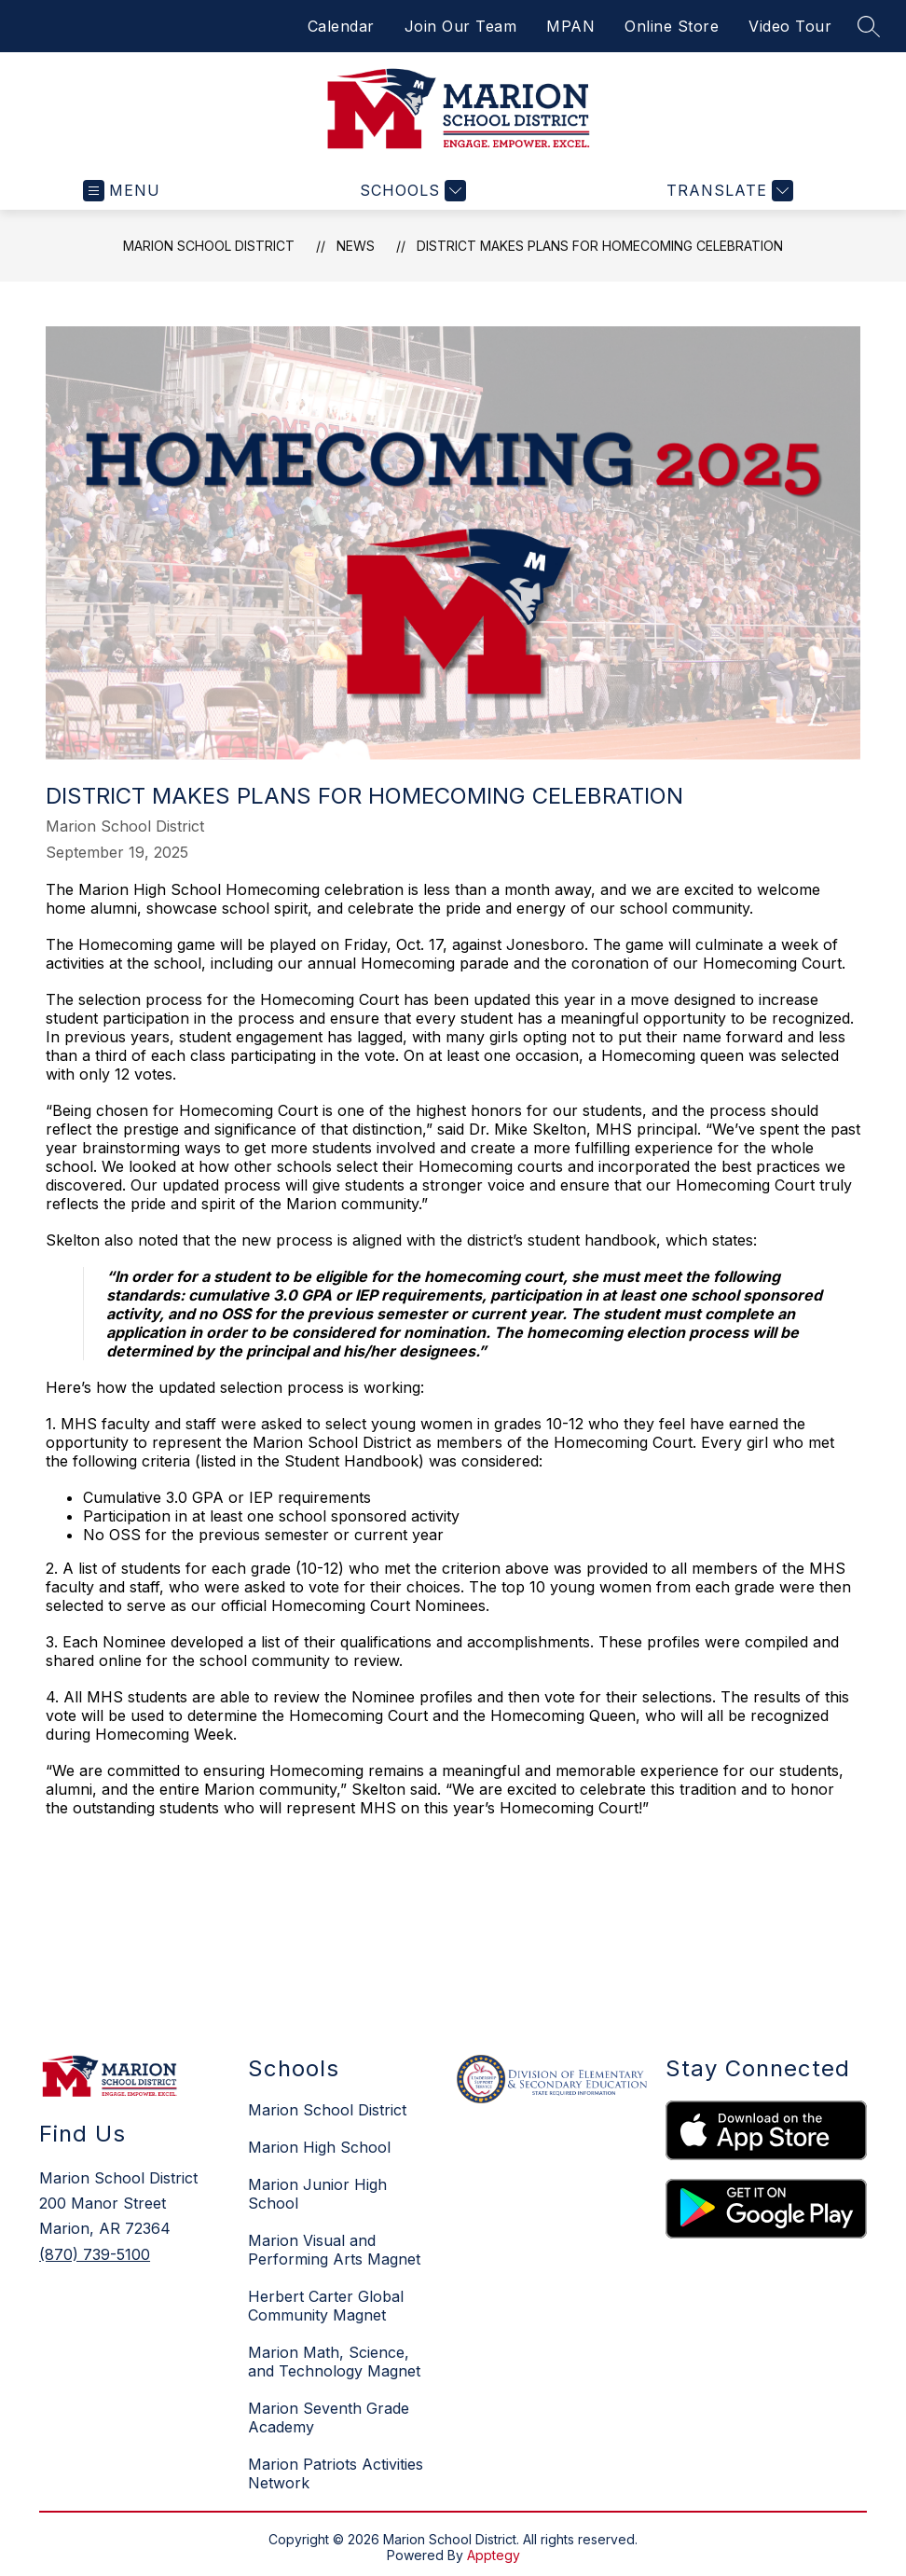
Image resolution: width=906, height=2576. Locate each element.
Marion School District (209, 246)
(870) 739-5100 (94, 2254)
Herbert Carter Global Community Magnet (326, 2305)
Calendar (341, 26)
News (355, 246)
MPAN (570, 26)
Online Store (672, 26)
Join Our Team (461, 26)
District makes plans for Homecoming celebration (600, 246)
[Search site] (869, 26)
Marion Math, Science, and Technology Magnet (334, 2361)
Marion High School (319, 2147)
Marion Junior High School (317, 2193)
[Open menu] (121, 190)
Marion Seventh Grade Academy (328, 2417)
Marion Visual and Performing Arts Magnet (334, 2249)
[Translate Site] (727, 190)
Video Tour (789, 26)
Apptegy (493, 2555)
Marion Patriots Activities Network (335, 2473)
